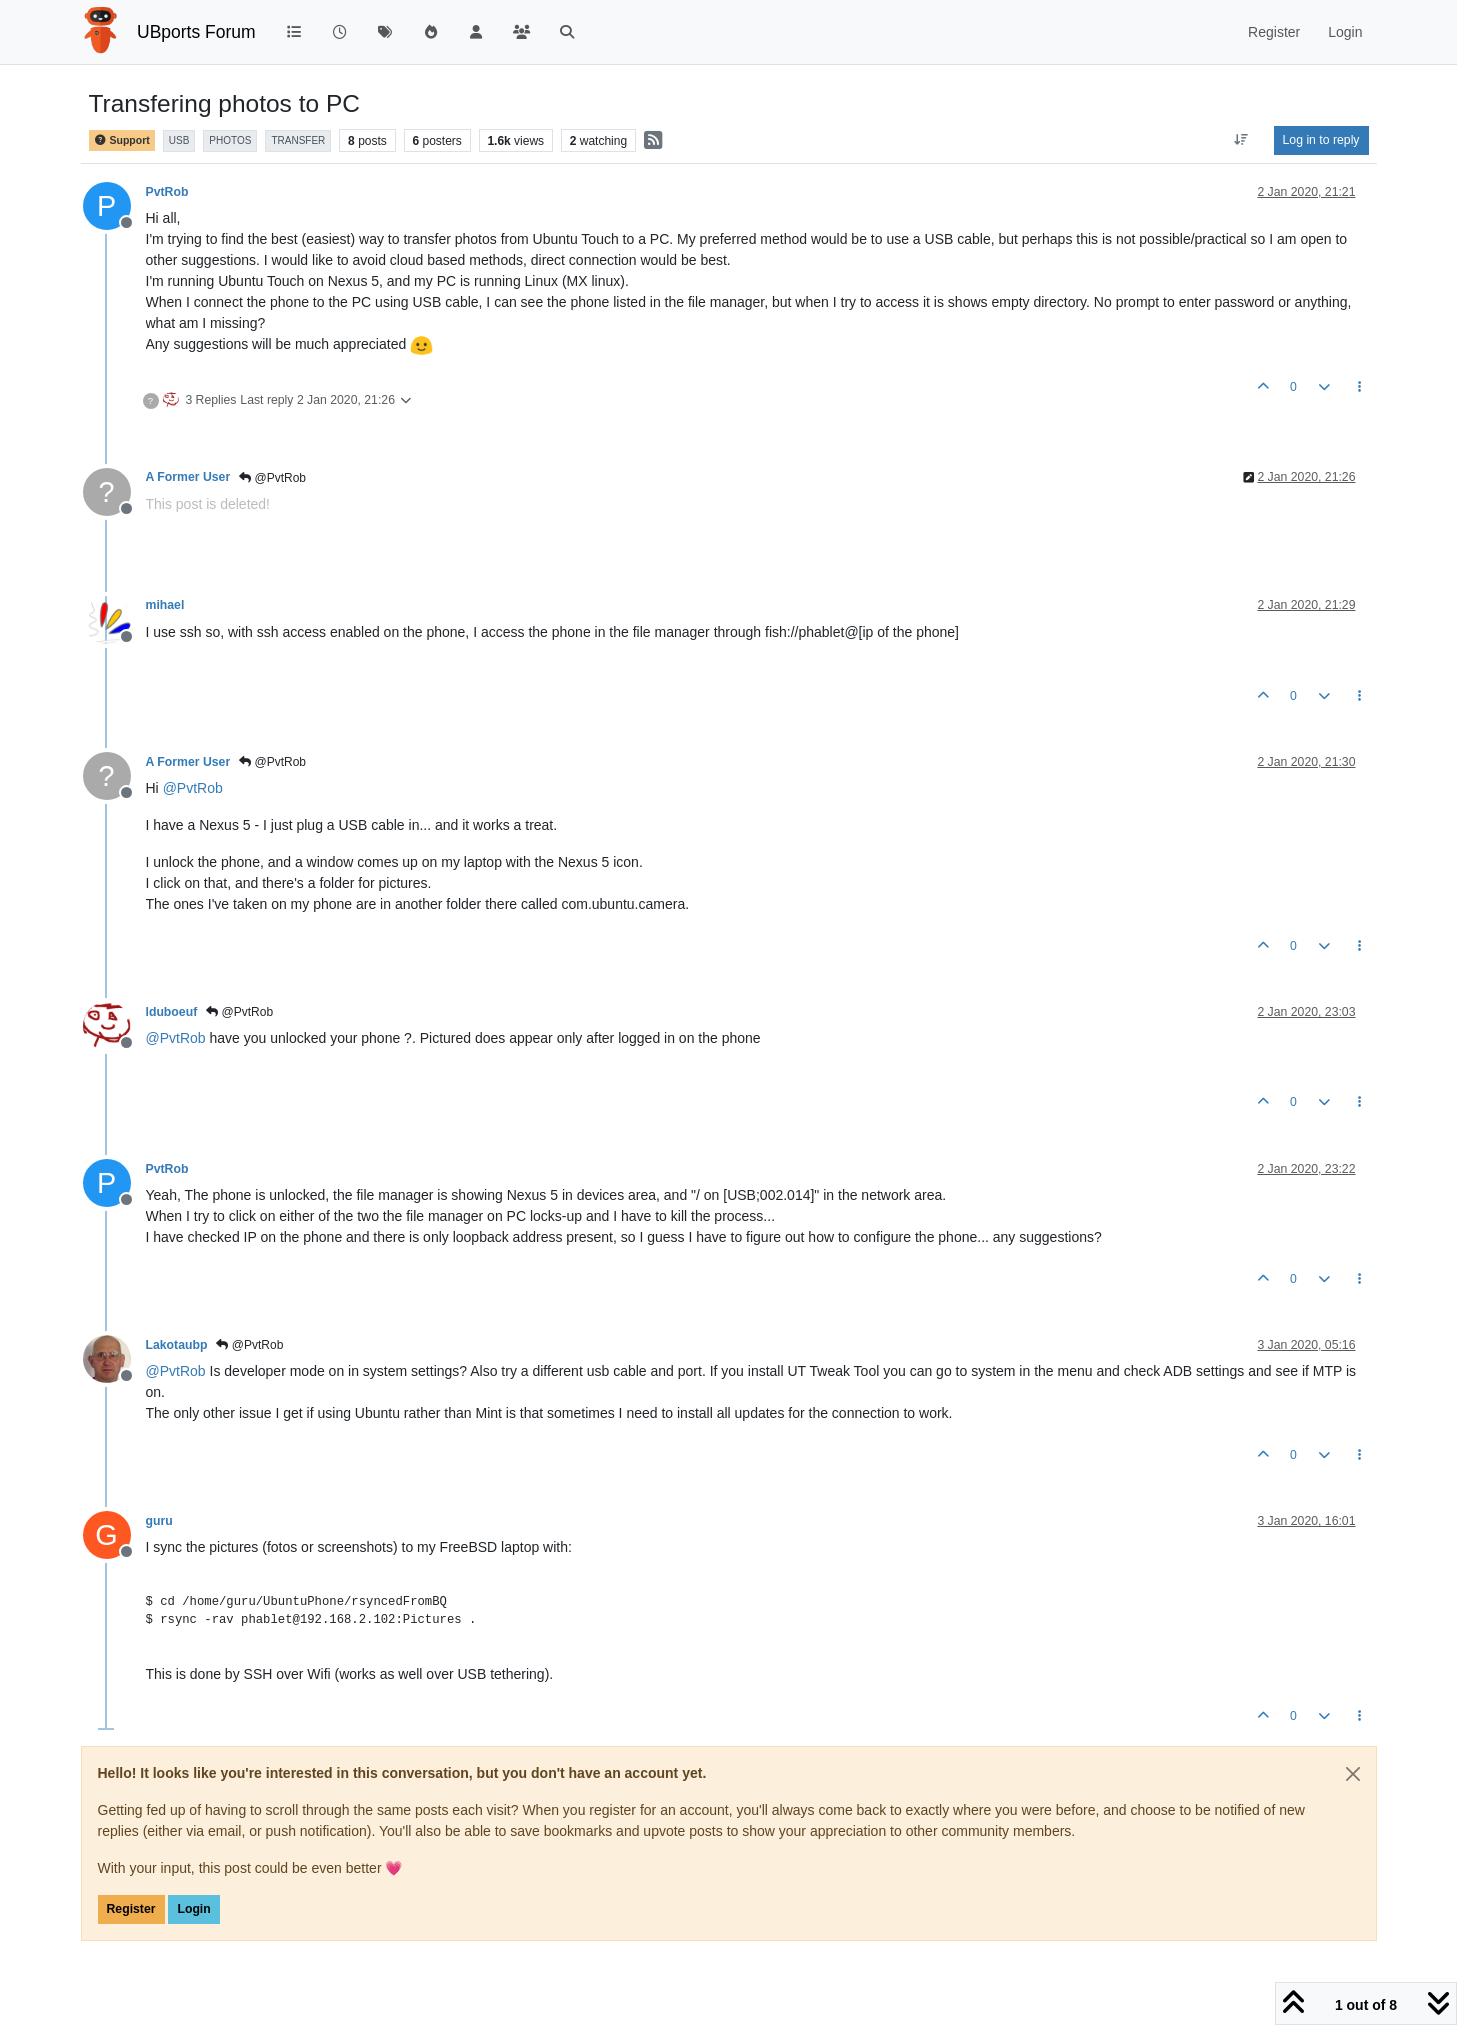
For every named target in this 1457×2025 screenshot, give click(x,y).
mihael (165, 605)
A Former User (188, 477)
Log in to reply (1321, 140)
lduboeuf (172, 1012)
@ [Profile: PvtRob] (193, 788)
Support (122, 140)
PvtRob (167, 192)
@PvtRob (272, 478)
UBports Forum (196, 32)
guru (159, 1521)
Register (131, 1909)
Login (193, 1909)
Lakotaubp (177, 1345)
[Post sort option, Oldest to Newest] (1240, 140)
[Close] (1353, 1774)
